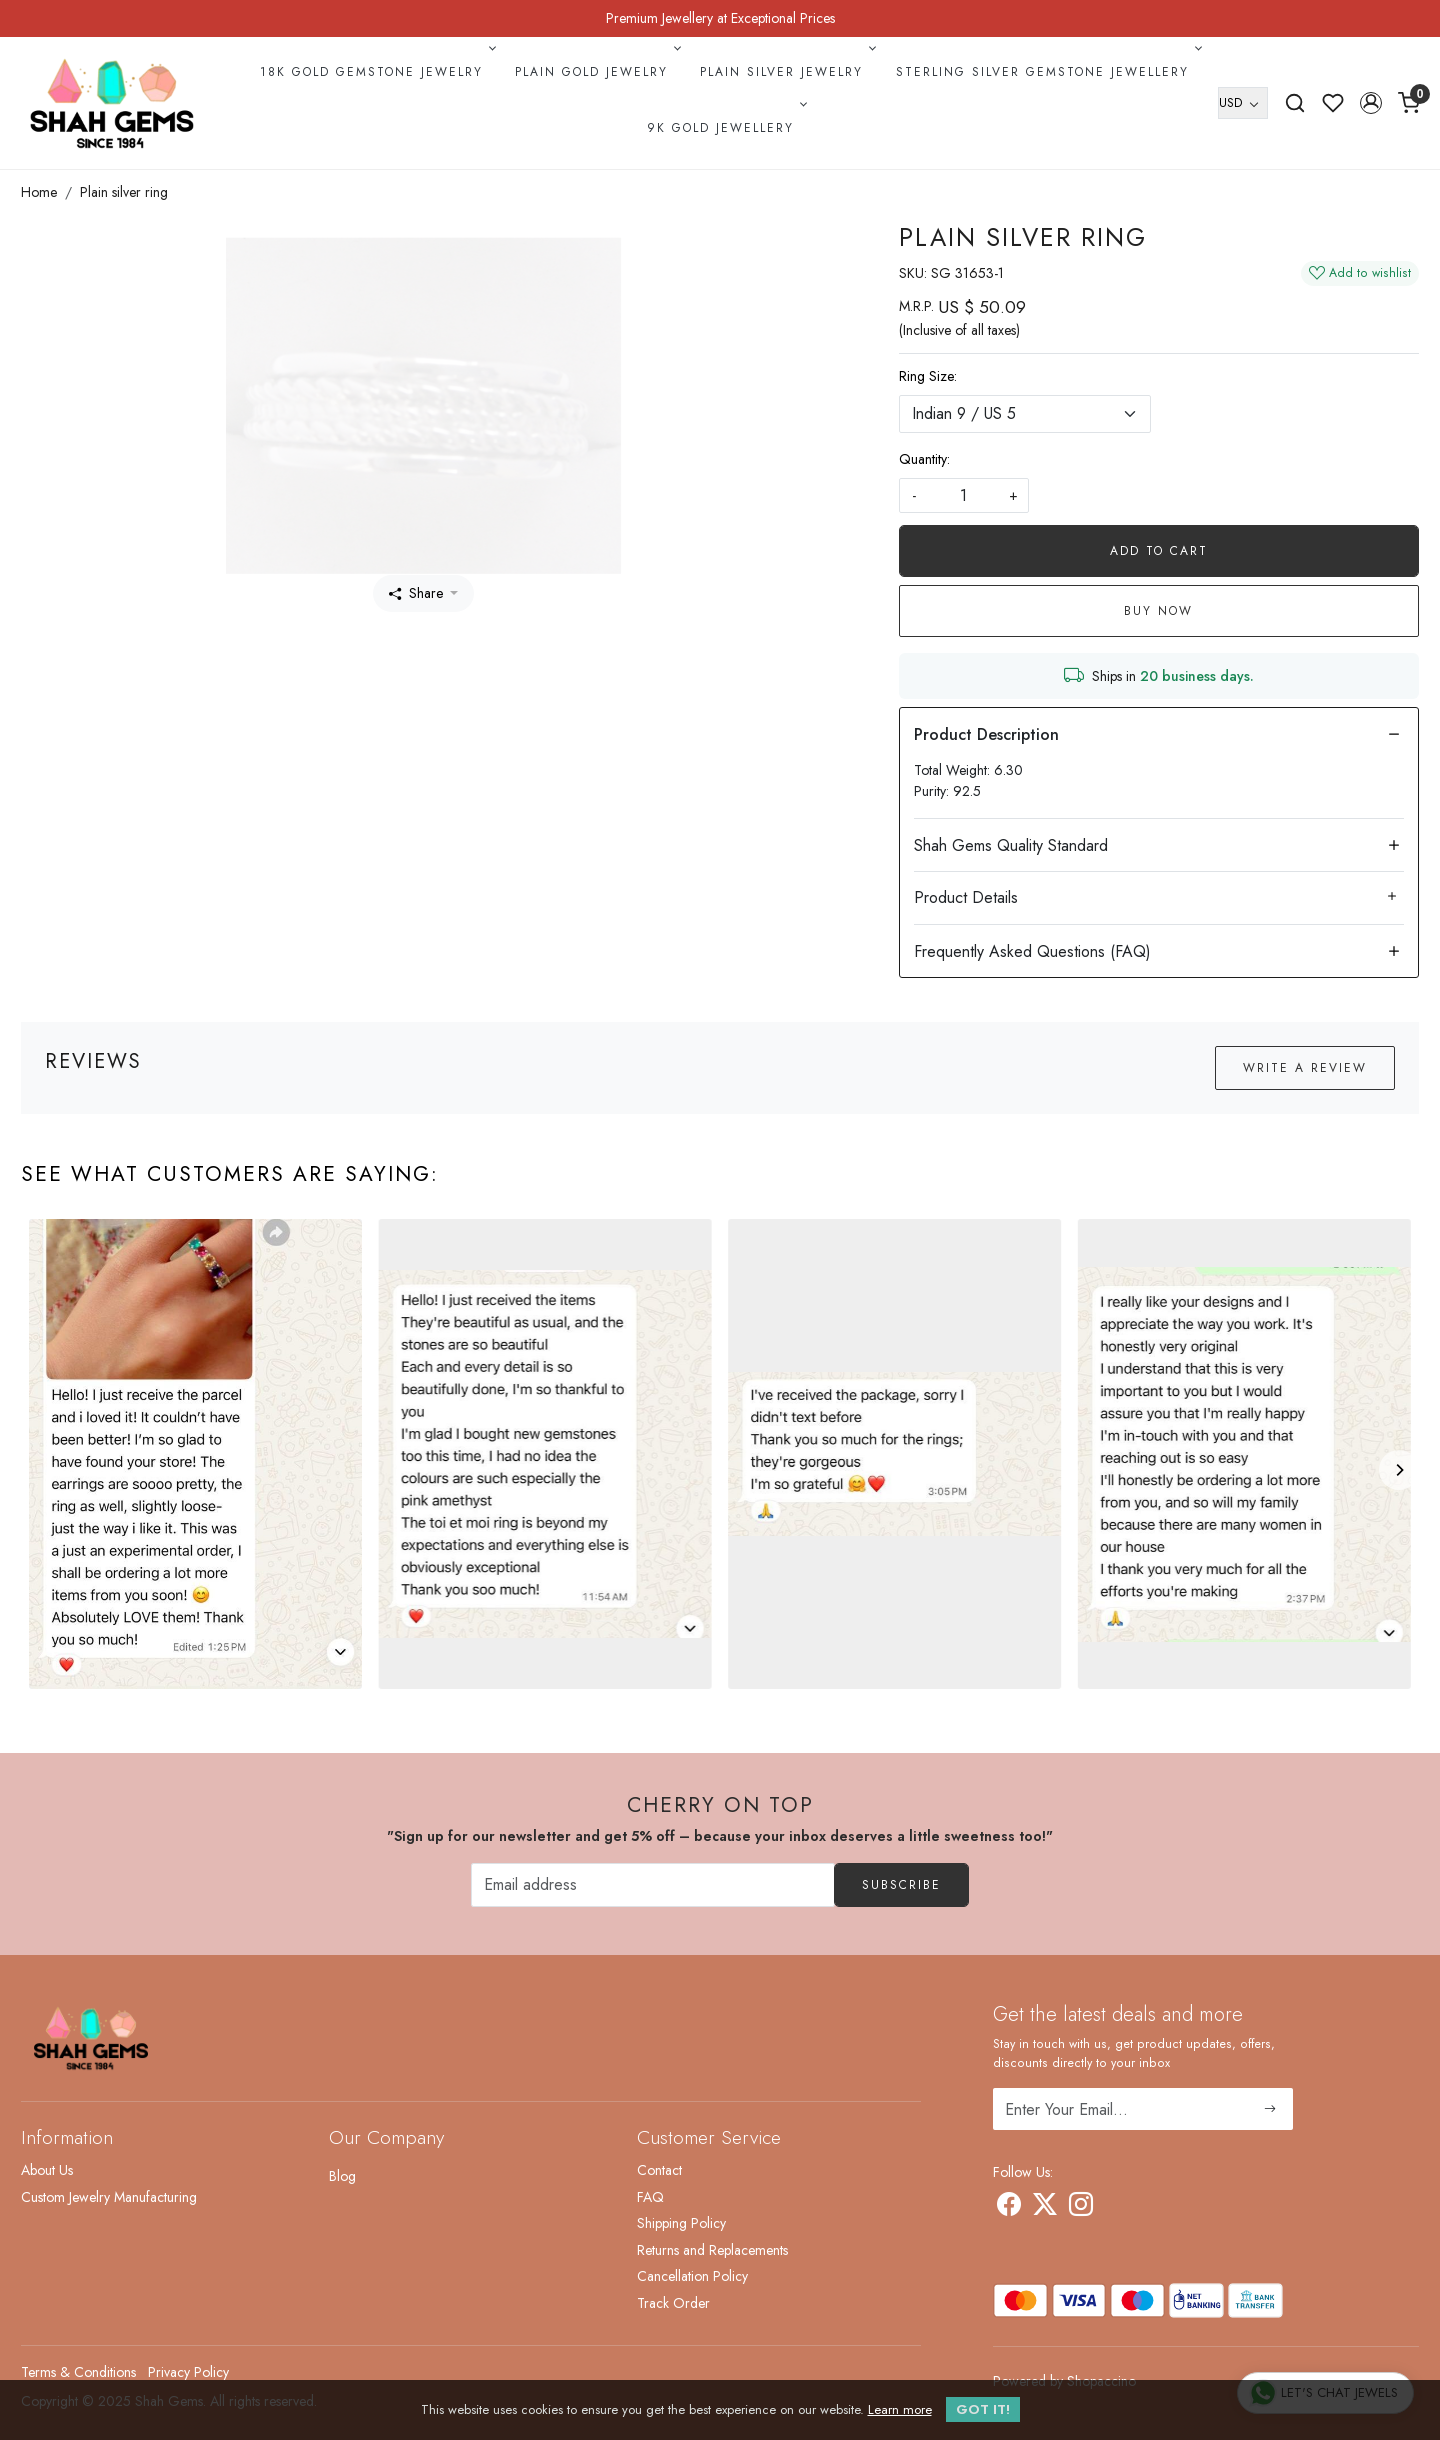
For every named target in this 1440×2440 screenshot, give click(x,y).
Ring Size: (928, 376)
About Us (47, 2170)
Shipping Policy (681, 2223)
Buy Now (1158, 611)
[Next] (1399, 1470)
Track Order (673, 2303)
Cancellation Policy (692, 2276)
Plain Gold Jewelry (596, 72)
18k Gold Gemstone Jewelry (376, 72)
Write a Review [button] (1305, 1068)
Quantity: (924, 459)
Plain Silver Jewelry (786, 72)
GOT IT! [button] (983, 2409)
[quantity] (964, 495)
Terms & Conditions (78, 2372)
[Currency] (1243, 103)
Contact (659, 2170)
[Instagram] (1081, 2208)
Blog (342, 2176)
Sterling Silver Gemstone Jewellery (1047, 72)
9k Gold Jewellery (725, 128)
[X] (1045, 2208)
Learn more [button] (900, 2409)
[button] (1371, 103)
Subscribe (901, 1885)
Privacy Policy (188, 2372)
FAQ (650, 2197)
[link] (1295, 103)
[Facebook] (1009, 2208)
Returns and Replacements (712, 2250)
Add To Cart (1159, 551)
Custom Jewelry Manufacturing (109, 2197)
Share (416, 593)
